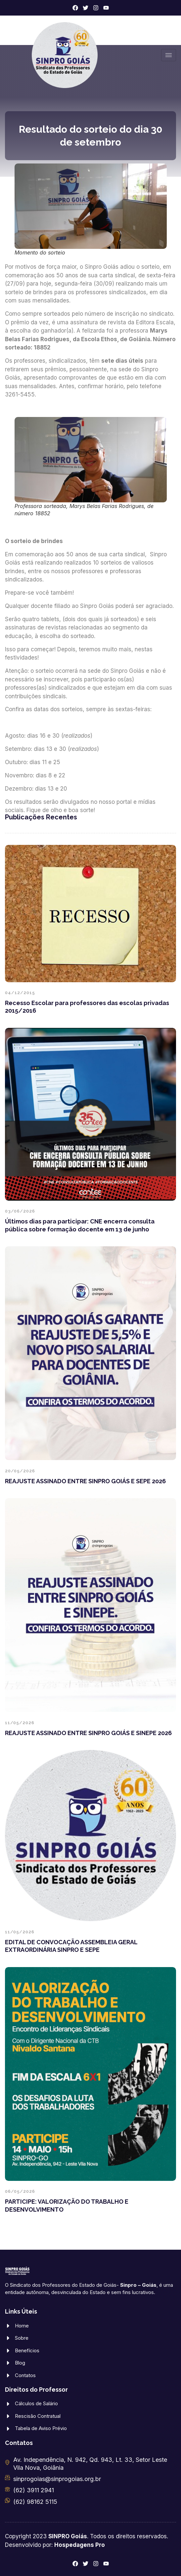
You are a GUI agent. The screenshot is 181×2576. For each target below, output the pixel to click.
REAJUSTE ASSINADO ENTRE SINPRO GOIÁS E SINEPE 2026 (88, 1732)
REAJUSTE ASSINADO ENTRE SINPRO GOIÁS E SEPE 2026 (85, 1481)
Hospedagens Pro (79, 2545)
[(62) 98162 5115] (7, 2500)
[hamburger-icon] (168, 55)
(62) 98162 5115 (35, 2501)
